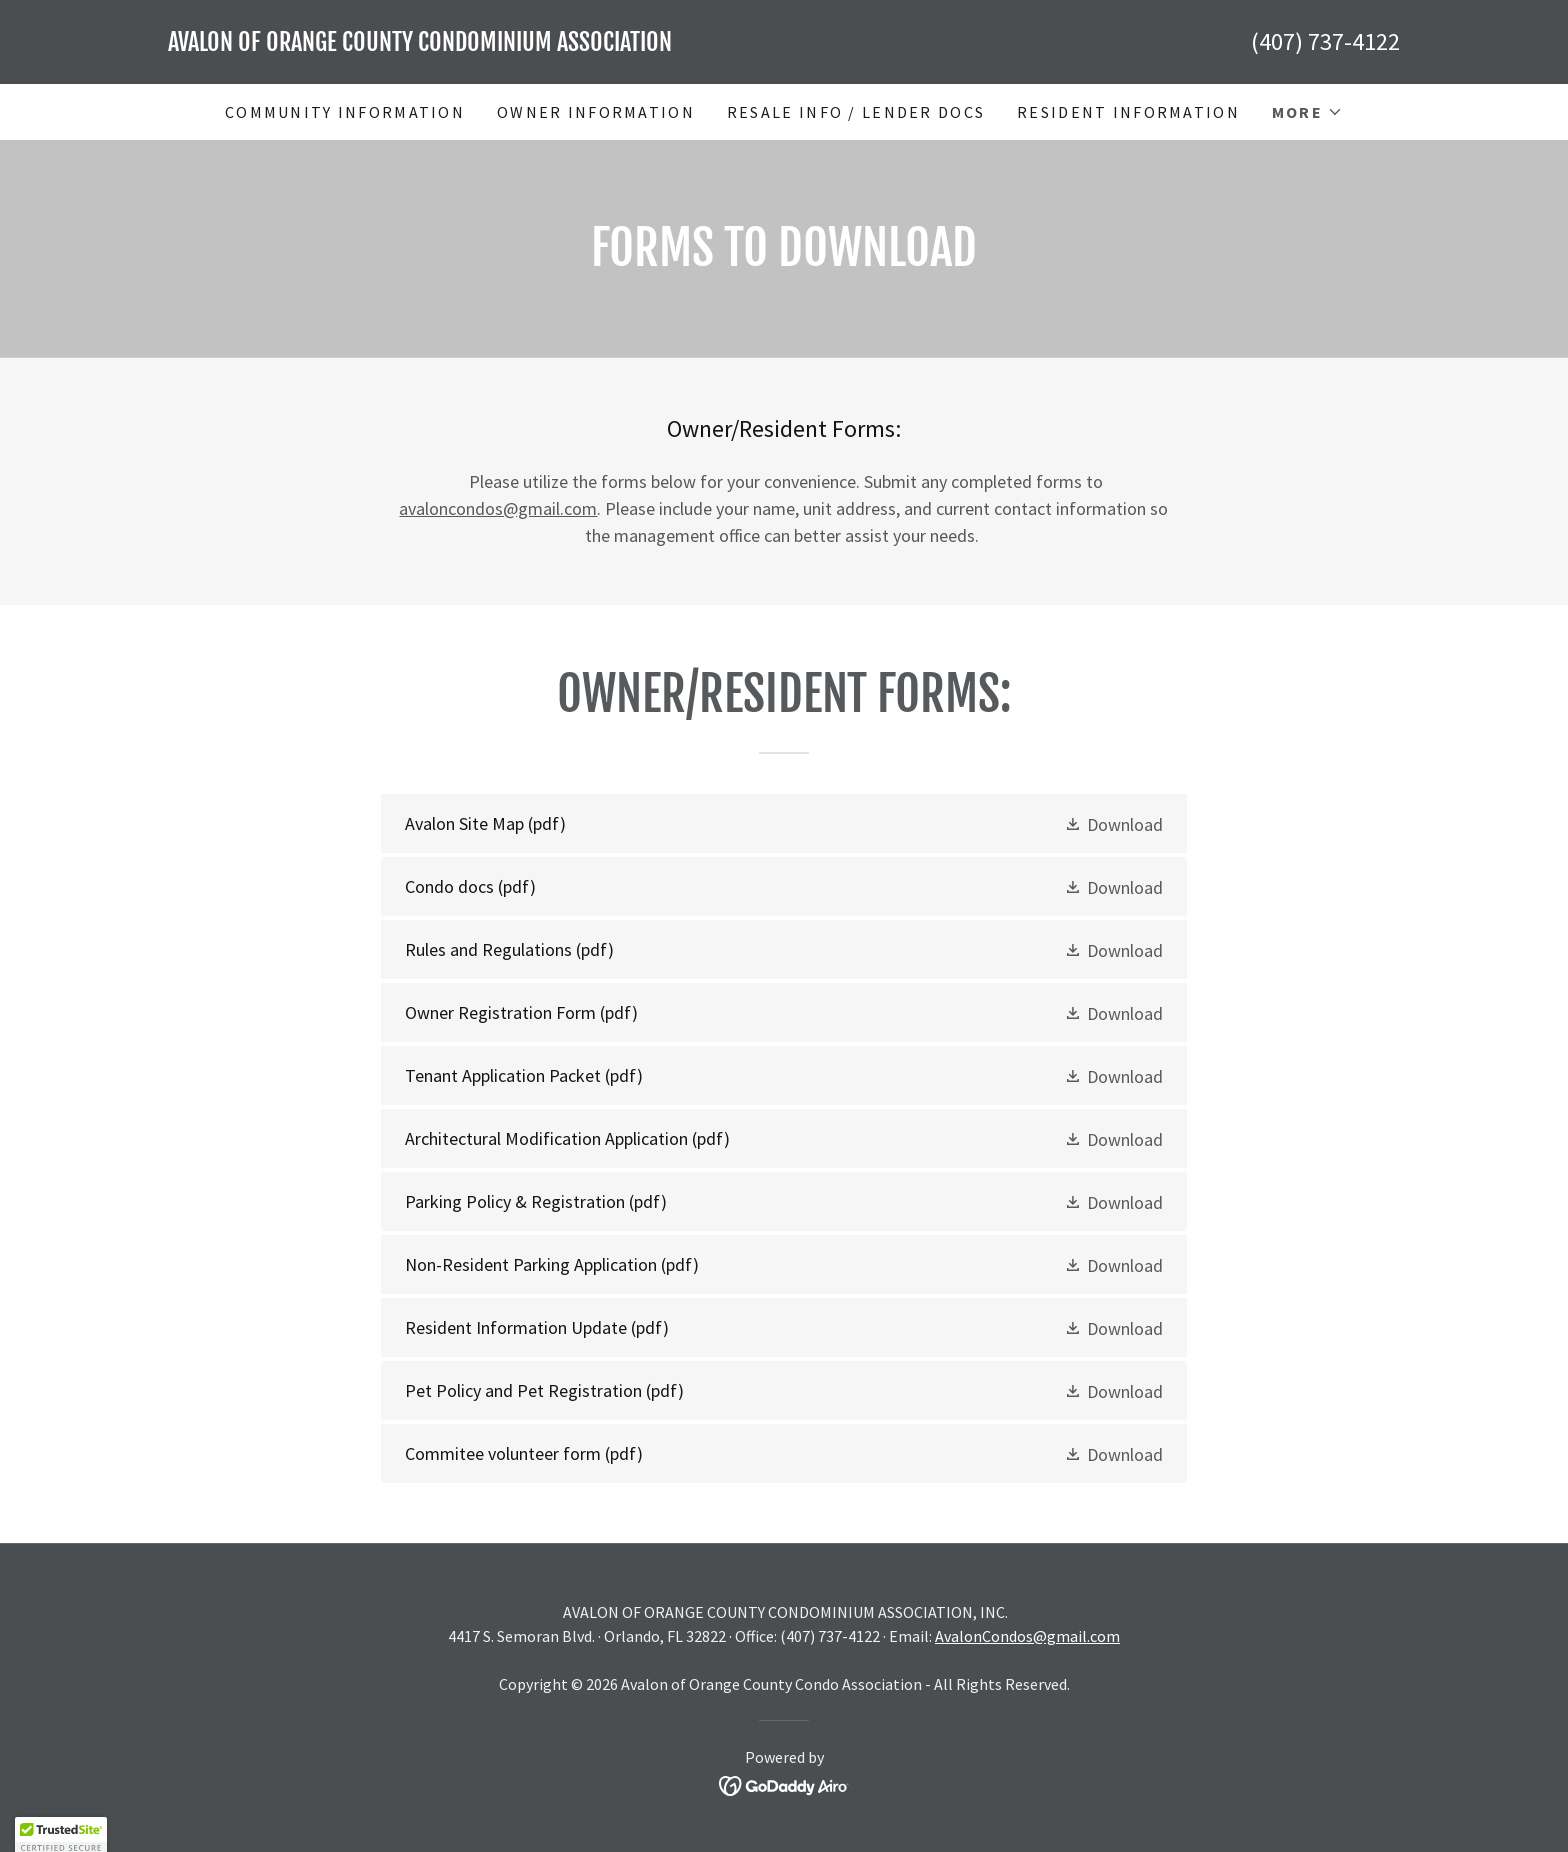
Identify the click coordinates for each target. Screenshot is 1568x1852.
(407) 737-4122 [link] (1325, 41)
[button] (1307, 112)
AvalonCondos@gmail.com (1027, 1636)
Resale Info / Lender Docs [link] (856, 112)
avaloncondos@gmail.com (498, 508)
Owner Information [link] (596, 112)
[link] (476, 44)
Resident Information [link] (1128, 112)
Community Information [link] (345, 112)
